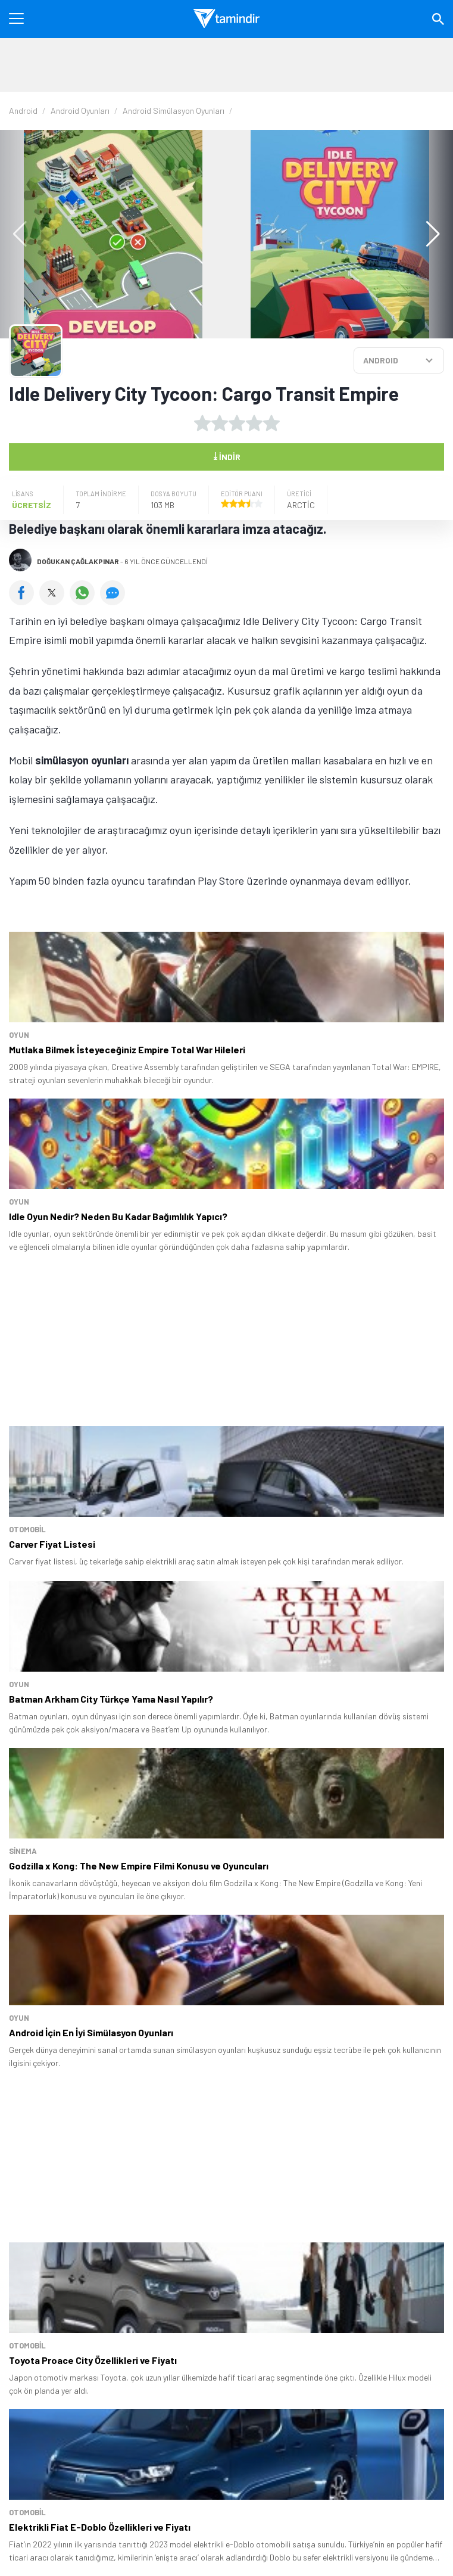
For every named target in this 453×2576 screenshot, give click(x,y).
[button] (427, 234)
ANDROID (380, 360)
